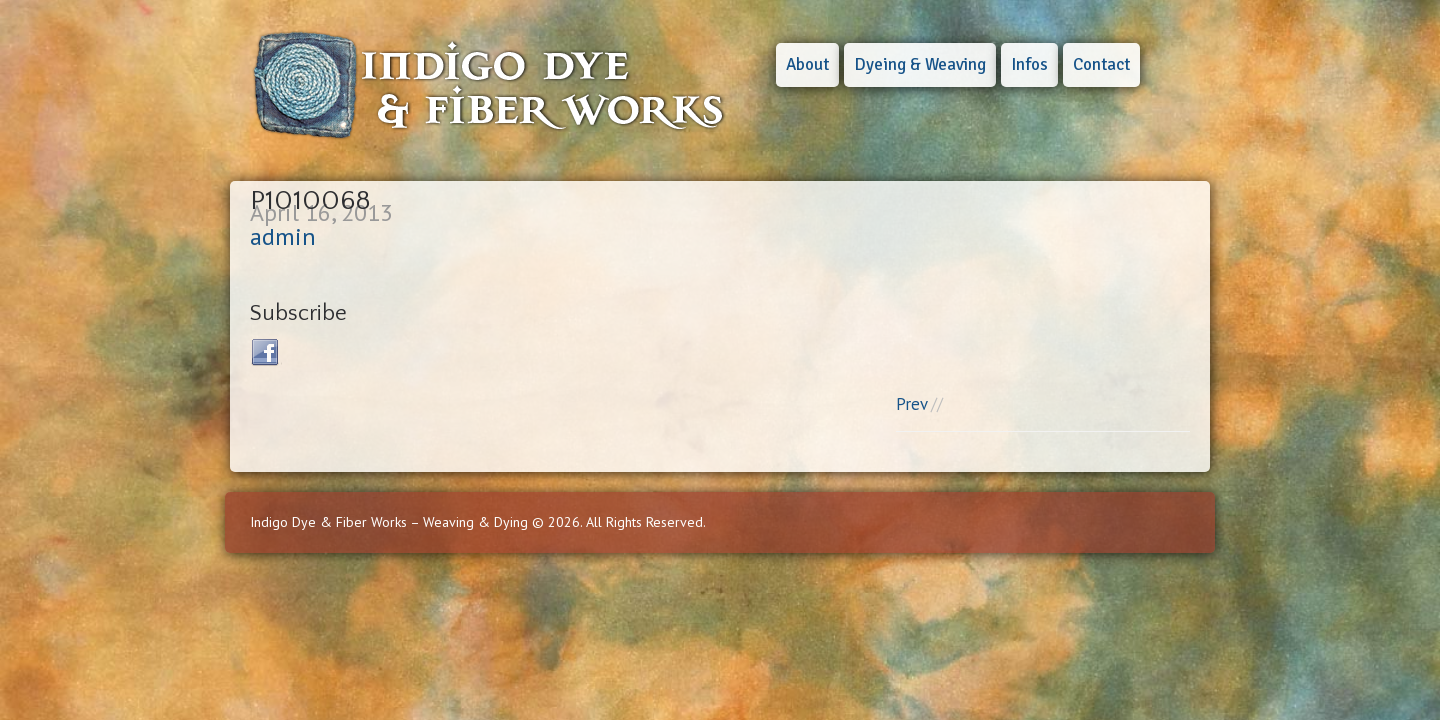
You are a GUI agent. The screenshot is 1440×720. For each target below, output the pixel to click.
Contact (1101, 64)
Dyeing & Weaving (920, 64)
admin (283, 236)
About (807, 64)
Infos (1029, 64)
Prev (911, 404)
